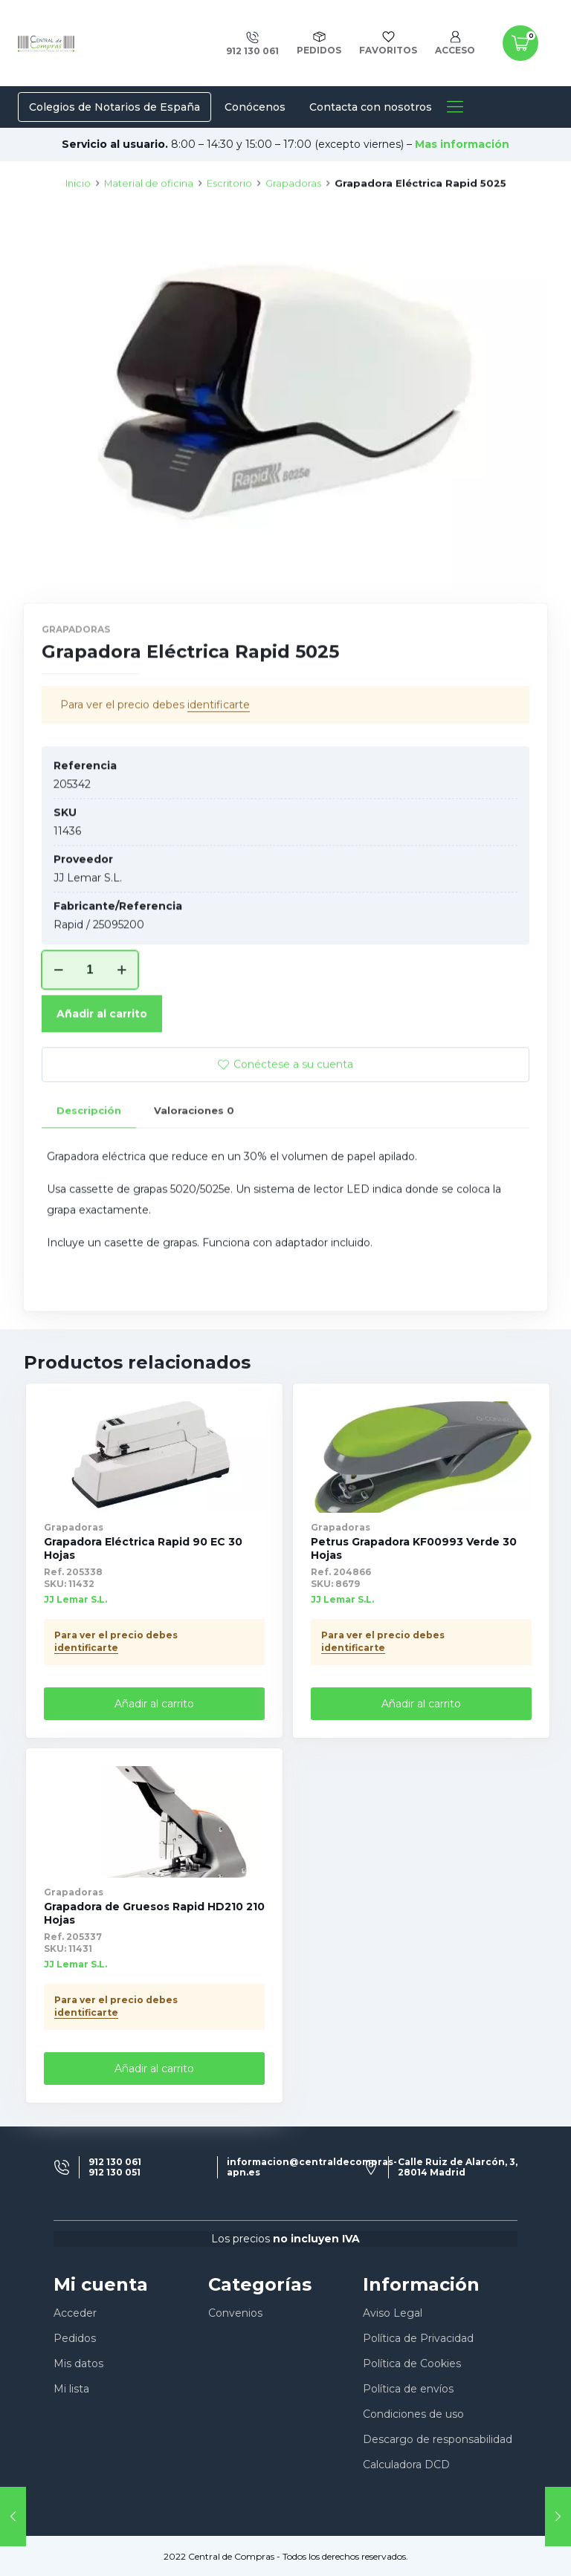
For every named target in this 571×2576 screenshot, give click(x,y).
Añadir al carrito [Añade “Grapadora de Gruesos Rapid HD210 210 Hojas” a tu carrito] (154, 2068)
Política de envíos (408, 2388)
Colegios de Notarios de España (114, 107)
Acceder (75, 2313)
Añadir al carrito (102, 1067)
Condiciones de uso (413, 2414)
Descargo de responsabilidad (437, 2439)
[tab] (89, 1164)
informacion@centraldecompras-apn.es (312, 2167)
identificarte (218, 758)
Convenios (235, 2313)
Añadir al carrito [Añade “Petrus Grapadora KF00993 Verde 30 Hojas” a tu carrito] (421, 1703)
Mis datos (78, 2363)
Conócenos (255, 107)
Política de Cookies (412, 2363)
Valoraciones (194, 1164)
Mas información (462, 144)
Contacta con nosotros (370, 107)
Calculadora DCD (406, 2464)
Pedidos (75, 2338)
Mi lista (71, 2388)
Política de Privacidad (418, 2338)
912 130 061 (114, 2162)
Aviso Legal (392, 2313)
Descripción (89, 1164)
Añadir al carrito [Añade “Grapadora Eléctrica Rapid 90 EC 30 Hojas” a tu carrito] (154, 1703)
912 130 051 (114, 2172)
